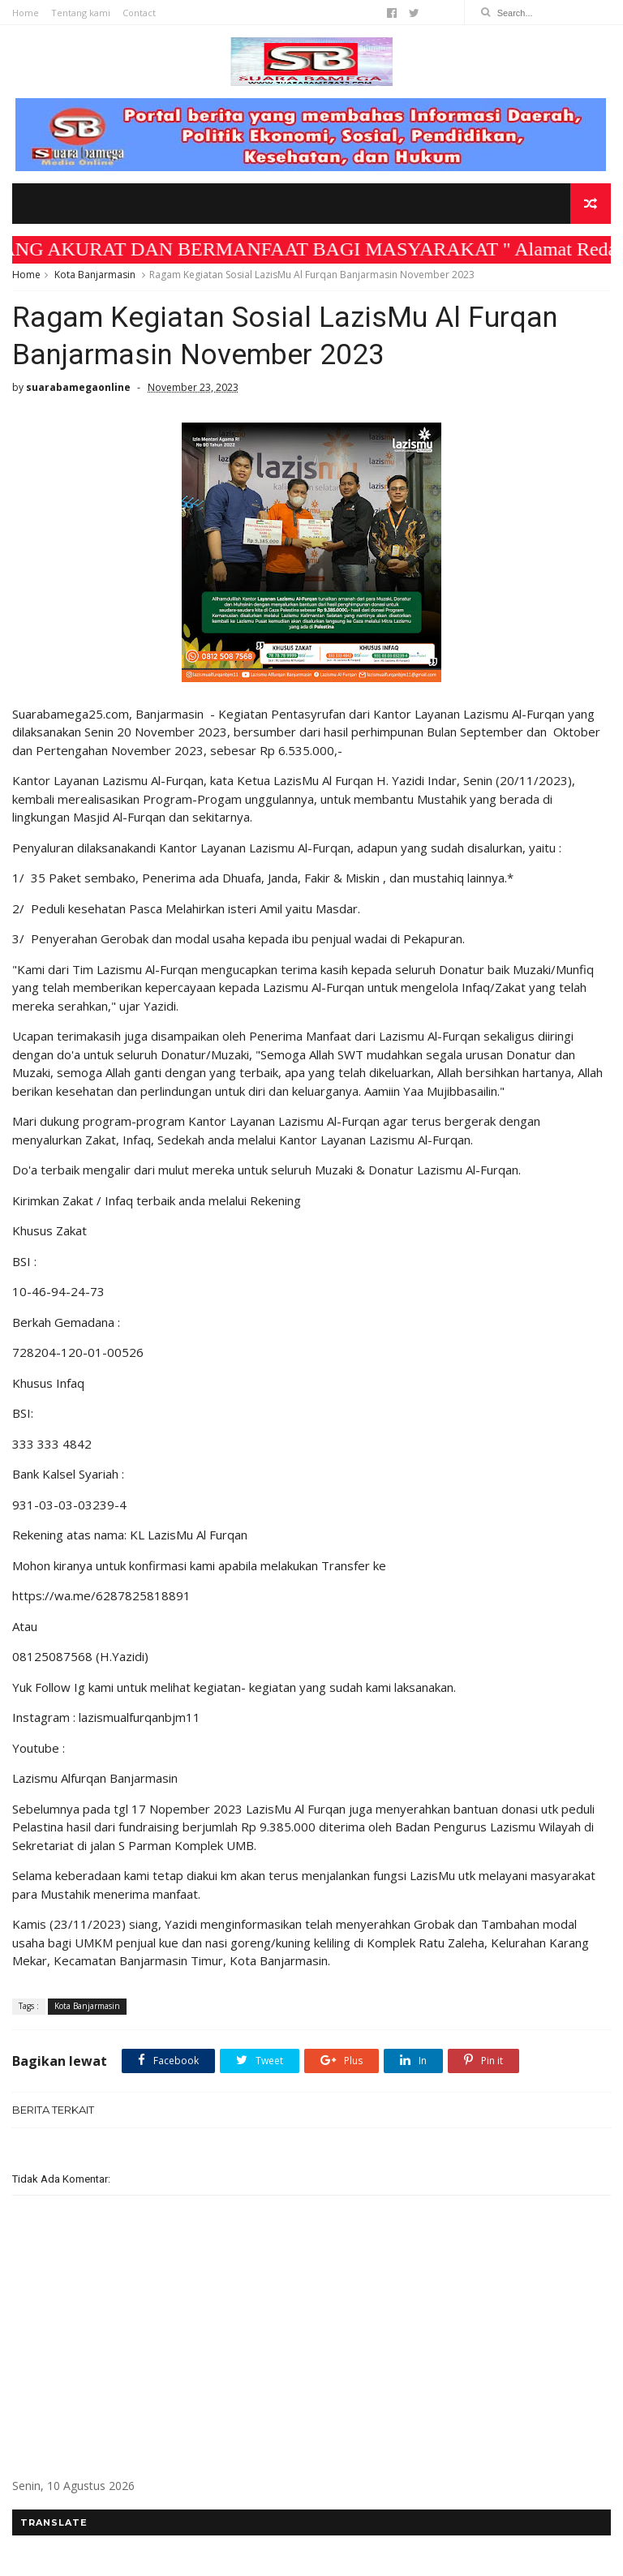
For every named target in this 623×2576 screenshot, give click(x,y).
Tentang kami (80, 12)
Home (25, 12)
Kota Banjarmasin (94, 274)
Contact (139, 12)
